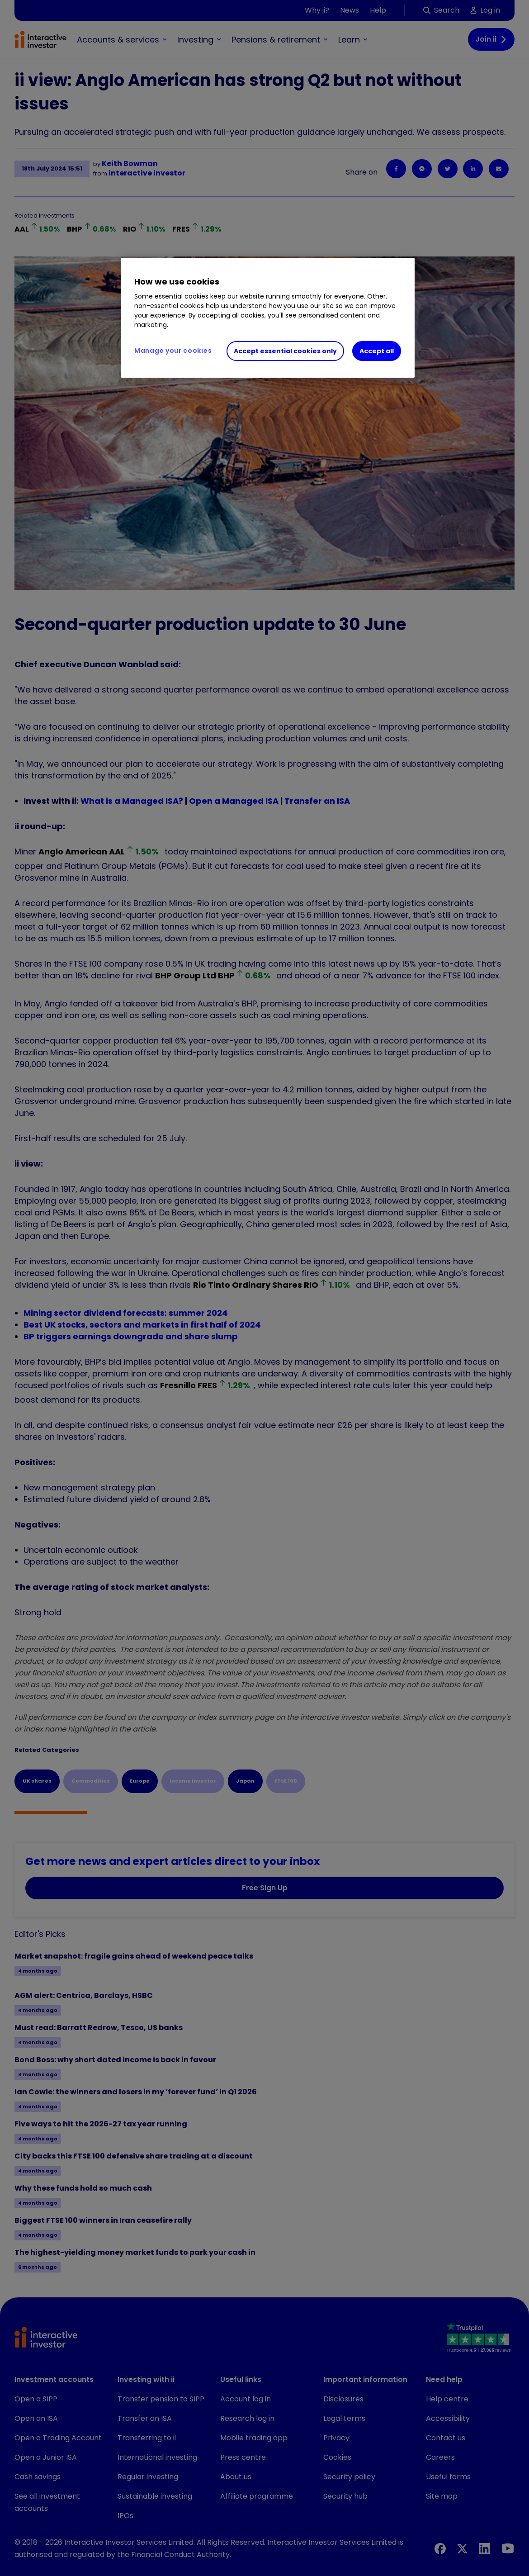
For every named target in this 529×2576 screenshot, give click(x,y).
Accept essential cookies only (285, 351)
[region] (268, 318)
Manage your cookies (173, 350)
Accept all (376, 351)
